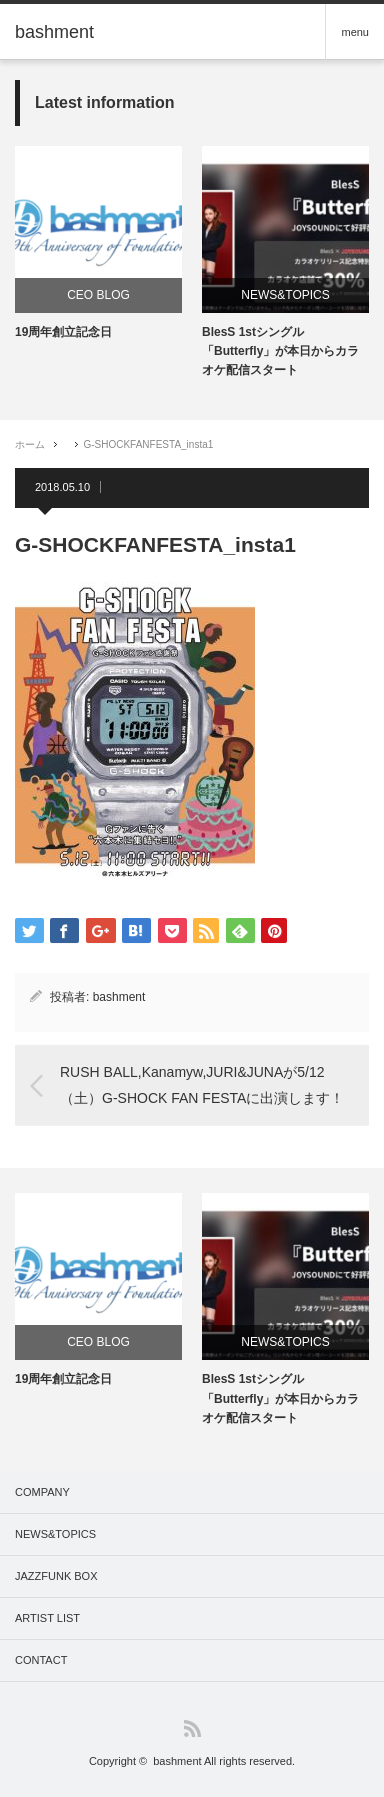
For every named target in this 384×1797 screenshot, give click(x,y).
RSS (192, 1728)
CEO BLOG (98, 295)
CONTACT (41, 1660)
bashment (119, 997)
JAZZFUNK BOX (56, 1576)
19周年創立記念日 (63, 332)
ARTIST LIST (47, 1618)
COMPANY (42, 1492)
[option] (98, 244)
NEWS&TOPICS (285, 295)
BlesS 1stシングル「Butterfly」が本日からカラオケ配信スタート (280, 351)
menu (355, 32)
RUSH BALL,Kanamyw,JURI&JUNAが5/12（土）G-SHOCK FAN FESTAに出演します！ (202, 1084)
